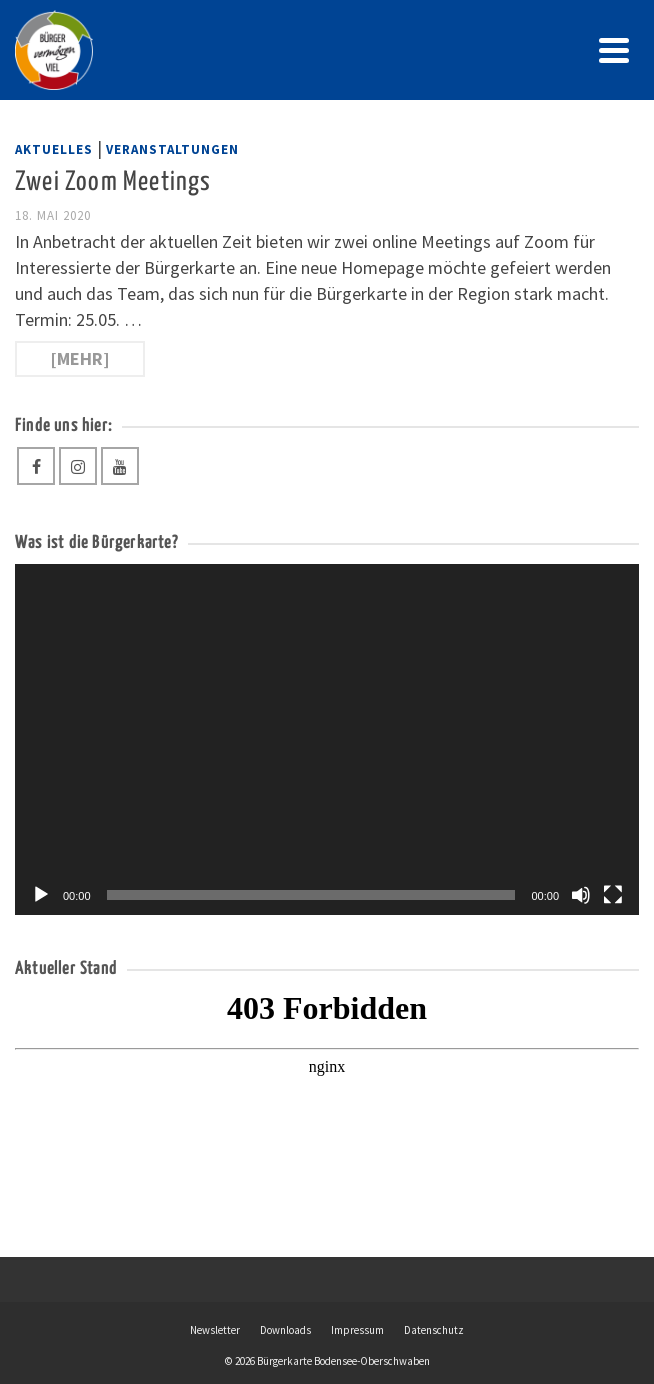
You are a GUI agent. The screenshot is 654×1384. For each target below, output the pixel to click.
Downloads (285, 1330)
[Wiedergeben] (41, 895)
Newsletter (215, 1330)
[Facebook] (36, 466)
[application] (327, 739)
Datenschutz (434, 1330)
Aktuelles (54, 149)
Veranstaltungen (172, 149)
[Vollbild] (613, 895)
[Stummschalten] (581, 895)
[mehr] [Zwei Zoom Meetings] (80, 358)
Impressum (357, 1330)
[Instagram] (78, 466)
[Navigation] (614, 50)
